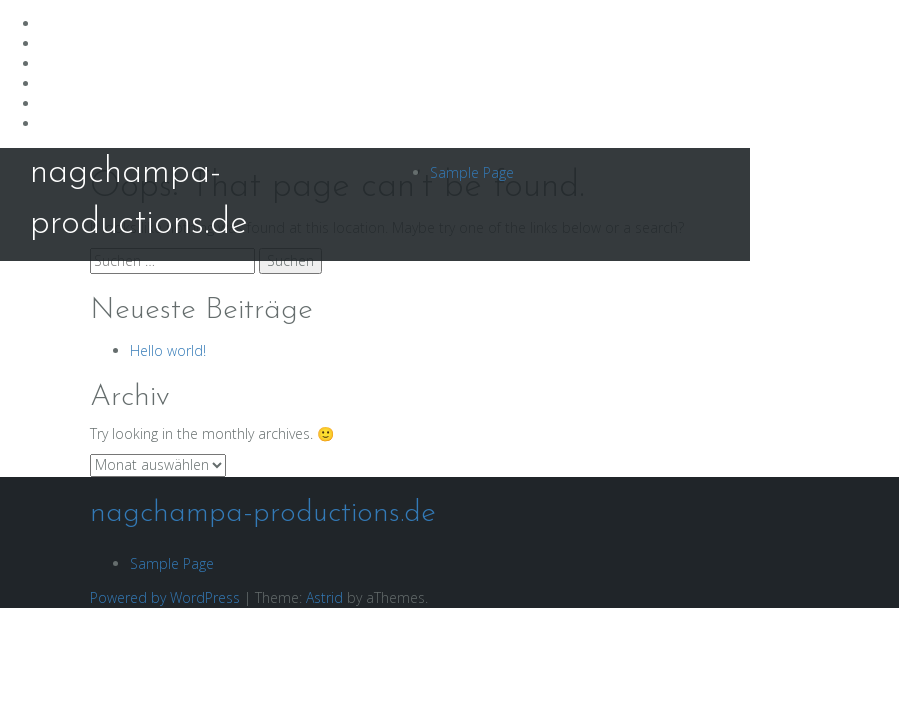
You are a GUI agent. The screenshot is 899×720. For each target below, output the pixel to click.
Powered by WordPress (165, 597)
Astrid (324, 597)
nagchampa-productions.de (263, 513)
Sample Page (472, 172)
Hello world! (168, 350)
